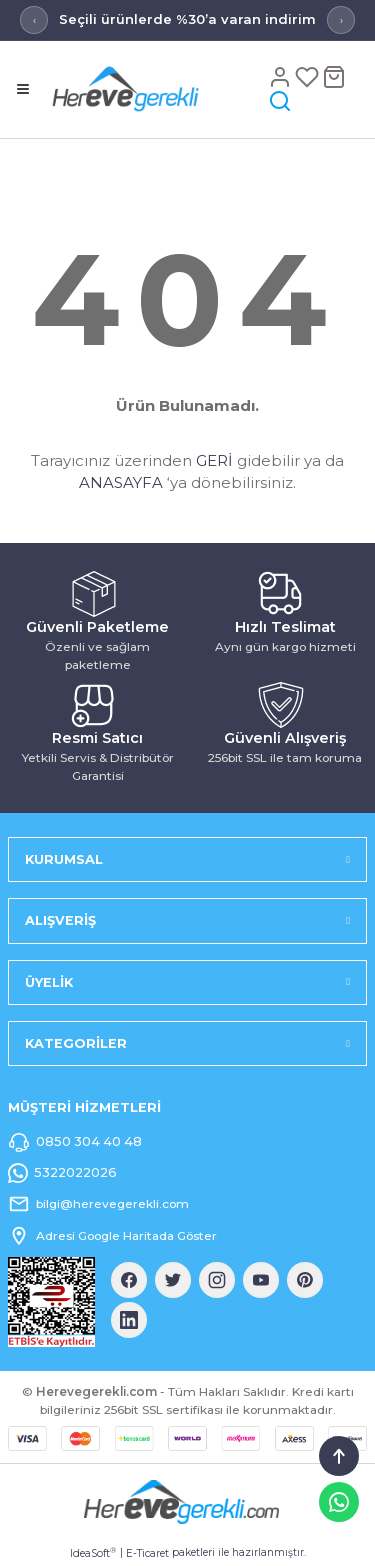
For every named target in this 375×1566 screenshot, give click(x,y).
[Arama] (280, 100)
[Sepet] (334, 76)
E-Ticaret (147, 1553)
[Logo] (155, 88)
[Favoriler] (308, 76)
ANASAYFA (121, 482)
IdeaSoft (93, 1553)
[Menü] (23, 89)
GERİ (214, 460)
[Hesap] (281, 76)
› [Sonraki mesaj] (341, 20)
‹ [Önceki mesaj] (34, 20)
